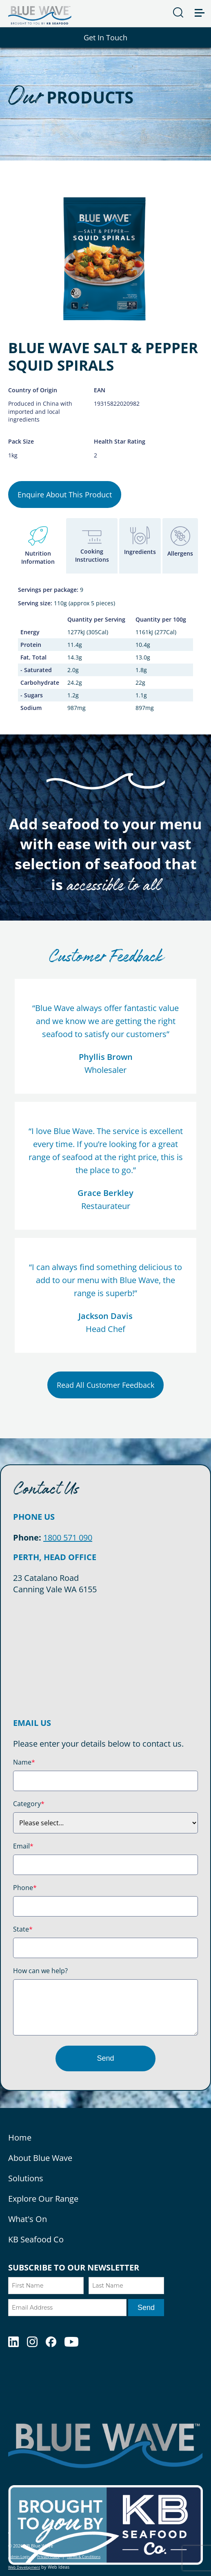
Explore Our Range (43, 2198)
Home (19, 2137)
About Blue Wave (40, 2157)
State (23, 1929)
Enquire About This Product (65, 494)
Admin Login (19, 2556)
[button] (203, 7)
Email (23, 1846)
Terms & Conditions (83, 2556)
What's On (27, 2218)
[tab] (37, 546)
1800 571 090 (67, 1537)
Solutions (25, 2178)
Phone (25, 1887)
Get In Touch (105, 37)
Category (28, 1803)
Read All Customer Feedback (105, 1385)
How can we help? (40, 1970)
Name (24, 1762)
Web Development (24, 2567)
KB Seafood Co (36, 2239)
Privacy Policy (48, 2556)
